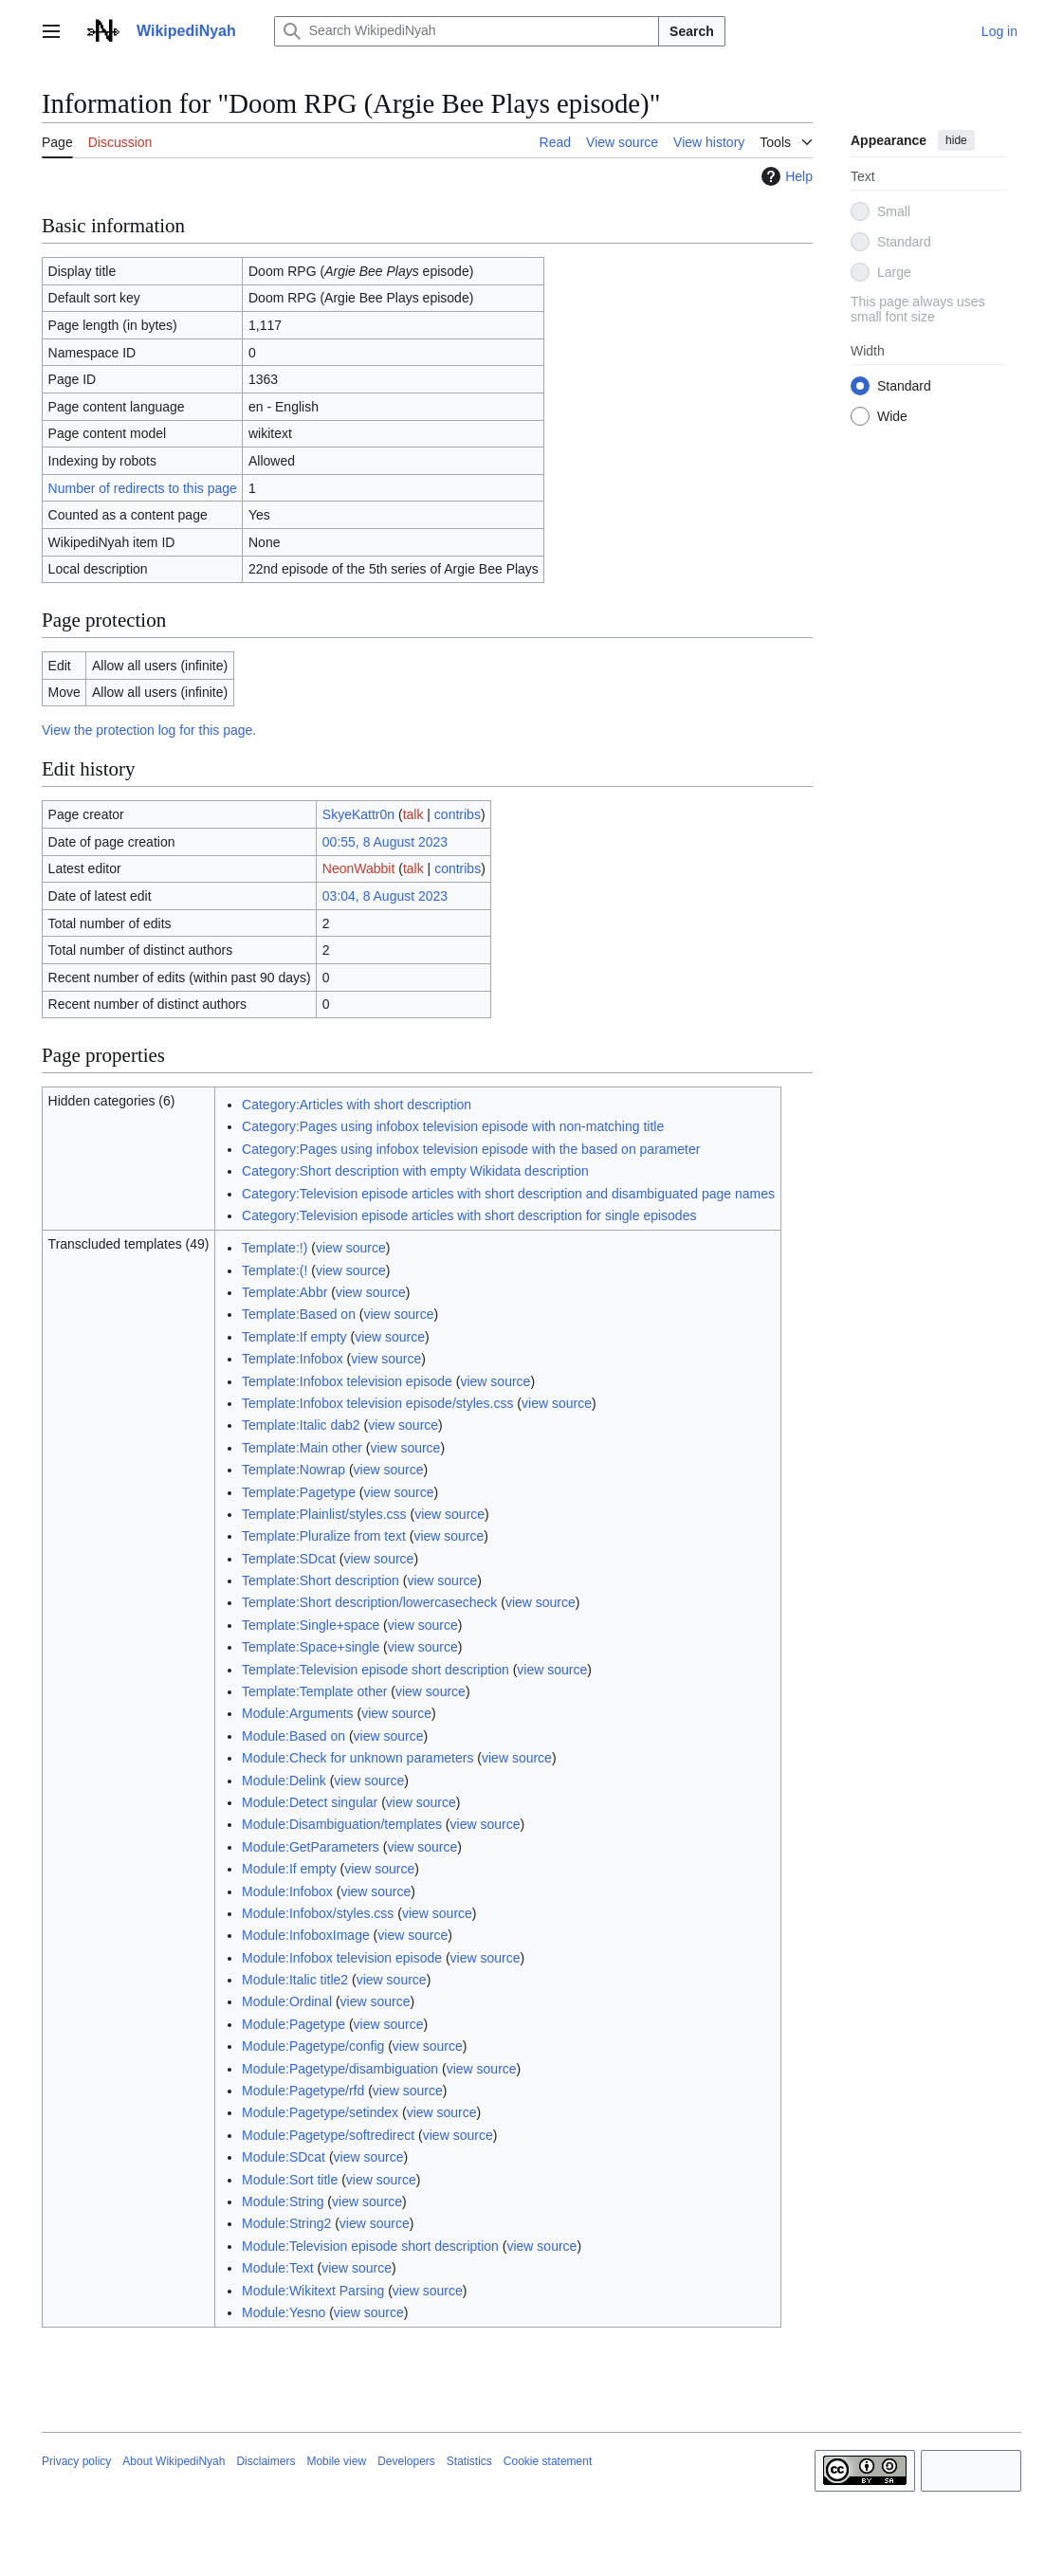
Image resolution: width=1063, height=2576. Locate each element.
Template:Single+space (310, 1625)
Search (691, 31)
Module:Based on (293, 1736)
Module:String (282, 2201)
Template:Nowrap (293, 1469)
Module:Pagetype (293, 2024)
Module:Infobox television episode (342, 1957)
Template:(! (274, 1270)
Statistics (469, 2461)
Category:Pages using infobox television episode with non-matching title (453, 1126)
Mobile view (336, 2461)
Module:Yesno (283, 2312)
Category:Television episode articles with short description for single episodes (469, 1215)
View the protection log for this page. (149, 730)
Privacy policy (76, 2461)
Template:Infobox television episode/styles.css (377, 1403)
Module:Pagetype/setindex (320, 2112)
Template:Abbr (284, 1292)
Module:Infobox (287, 1891)
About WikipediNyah (173, 2461)
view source (351, 1247)
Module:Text (277, 2267)
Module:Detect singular (309, 1802)
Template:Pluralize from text (324, 1536)
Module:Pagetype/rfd (303, 2090)
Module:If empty (289, 1868)
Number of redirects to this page (142, 488)
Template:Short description (320, 1580)
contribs (457, 814)
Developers (406, 2461)
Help (785, 176)
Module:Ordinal (287, 2001)
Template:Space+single (310, 1646)
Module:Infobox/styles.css (318, 1913)
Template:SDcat (289, 1558)
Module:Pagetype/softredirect (328, 2135)
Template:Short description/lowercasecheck (369, 1602)
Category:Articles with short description (356, 1104)
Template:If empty (294, 1336)
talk (413, 814)
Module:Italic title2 (295, 1979)
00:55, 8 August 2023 (385, 842)
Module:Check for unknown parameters (357, 1757)
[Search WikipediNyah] (466, 31)
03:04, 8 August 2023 (385, 896)
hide (956, 140)
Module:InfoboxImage (306, 1935)
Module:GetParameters (310, 1846)
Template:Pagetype (299, 1492)
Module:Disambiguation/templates (342, 1824)
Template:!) (274, 1247)
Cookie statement (548, 2461)
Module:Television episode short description (370, 2246)
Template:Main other (302, 1447)
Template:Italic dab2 (301, 1425)
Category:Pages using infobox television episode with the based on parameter (471, 1149)
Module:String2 (286, 2223)
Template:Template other (314, 1691)
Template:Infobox (292, 1358)
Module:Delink (284, 1780)
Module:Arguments (298, 1713)
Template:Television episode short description (375, 1669)
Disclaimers (265, 2461)
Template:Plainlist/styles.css (324, 1514)
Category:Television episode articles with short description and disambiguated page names (508, 1193)
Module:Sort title (290, 2179)
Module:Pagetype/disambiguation (340, 2068)
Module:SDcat (283, 2157)
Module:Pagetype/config (313, 2046)
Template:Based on (299, 1314)
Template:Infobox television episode (347, 1381)
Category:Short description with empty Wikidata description (415, 1170)
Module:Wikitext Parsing (313, 2290)
